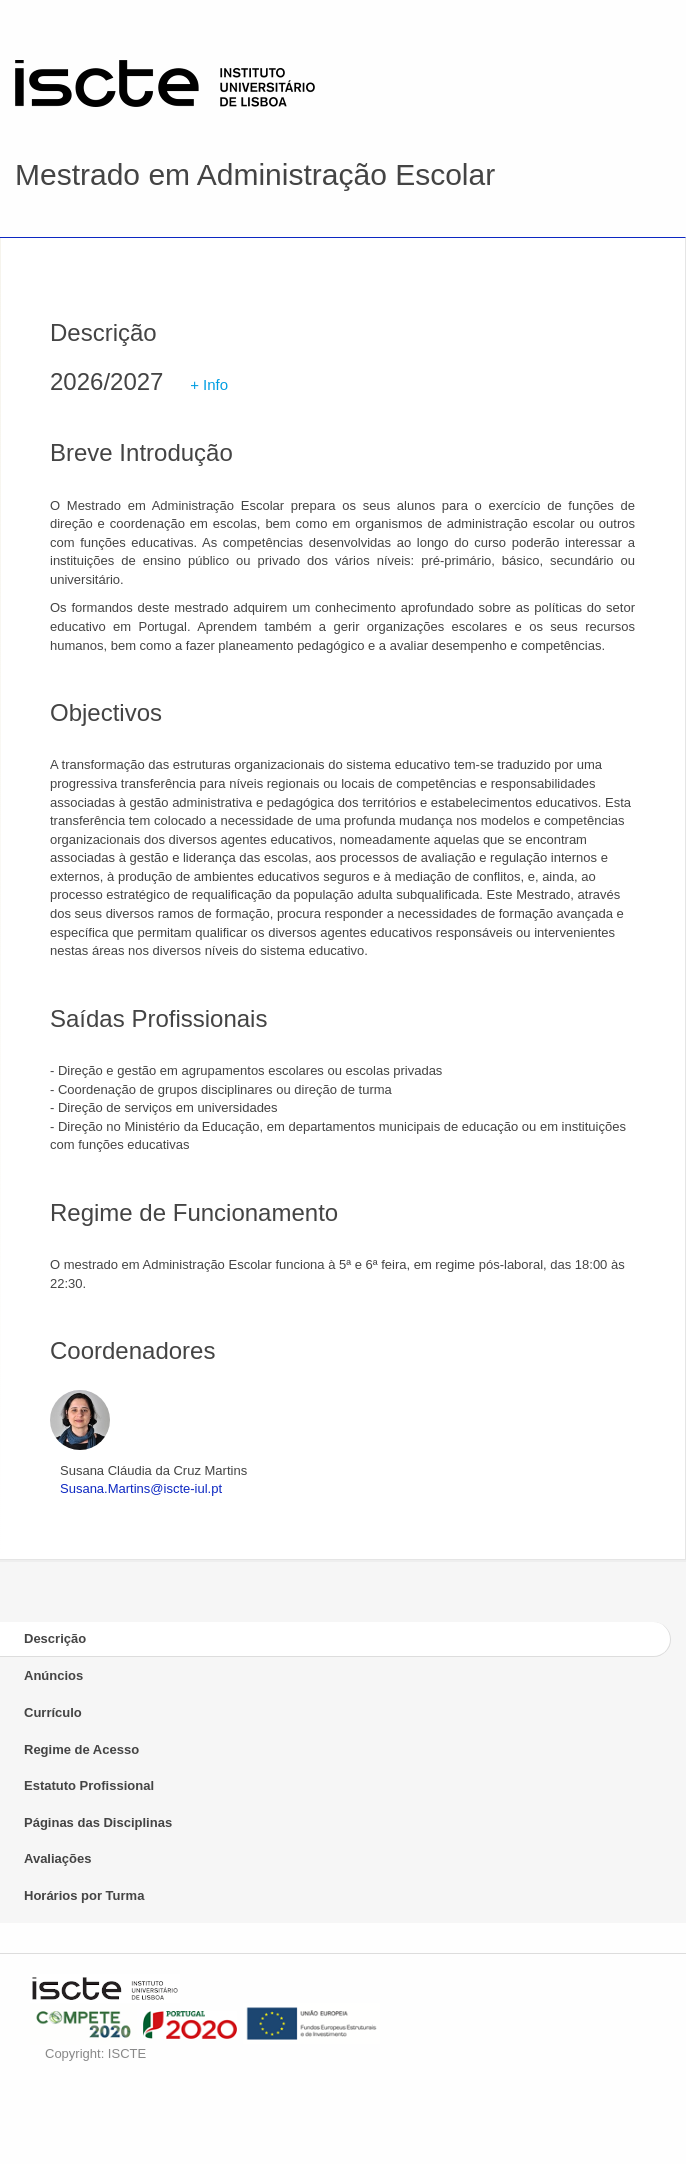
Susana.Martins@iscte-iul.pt (141, 1488)
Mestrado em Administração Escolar (255, 174)
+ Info (209, 384)
